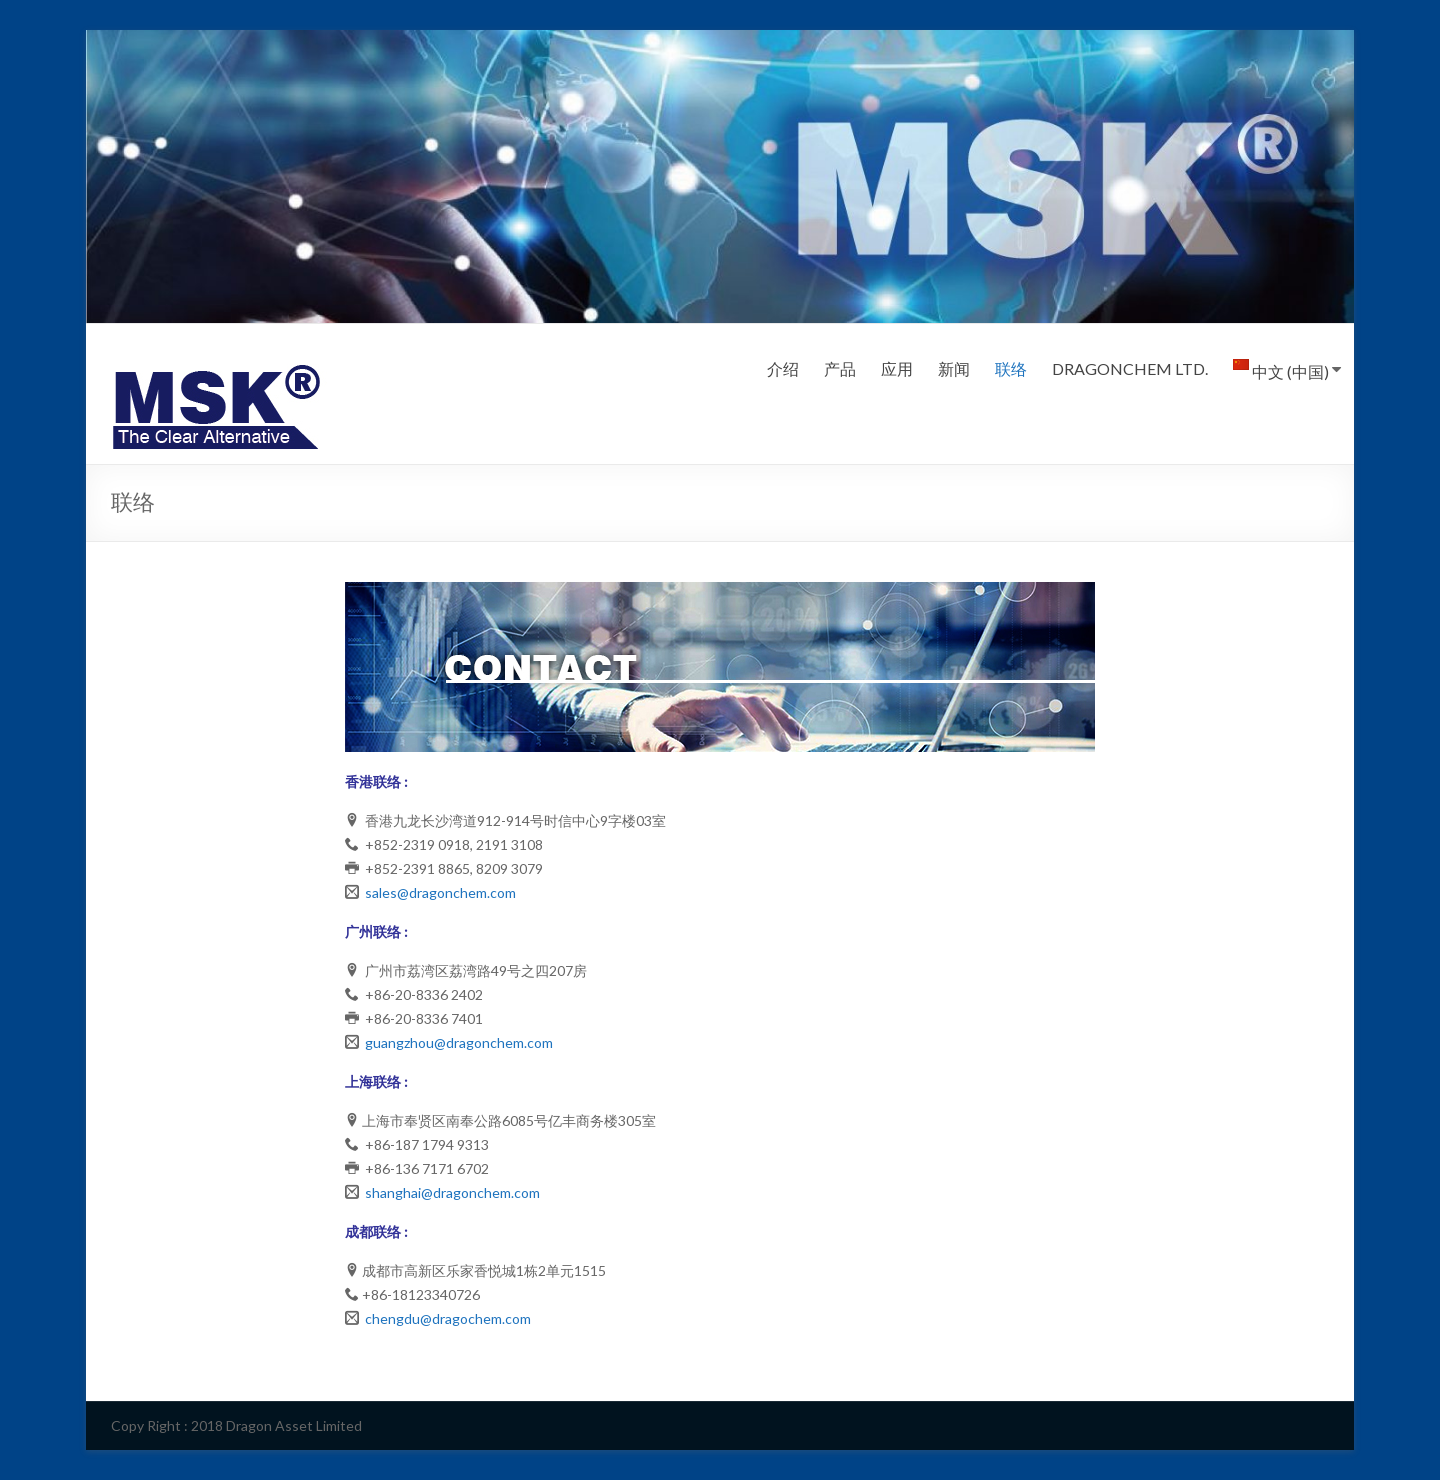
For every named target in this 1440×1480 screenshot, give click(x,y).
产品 (840, 368)
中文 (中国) (1281, 370)
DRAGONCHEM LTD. (1130, 368)
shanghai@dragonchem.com (452, 1192)
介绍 (783, 368)
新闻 (954, 368)
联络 (1011, 368)
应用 (897, 368)
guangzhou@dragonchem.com (459, 1042)
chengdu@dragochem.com (448, 1318)
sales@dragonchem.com (440, 892)
